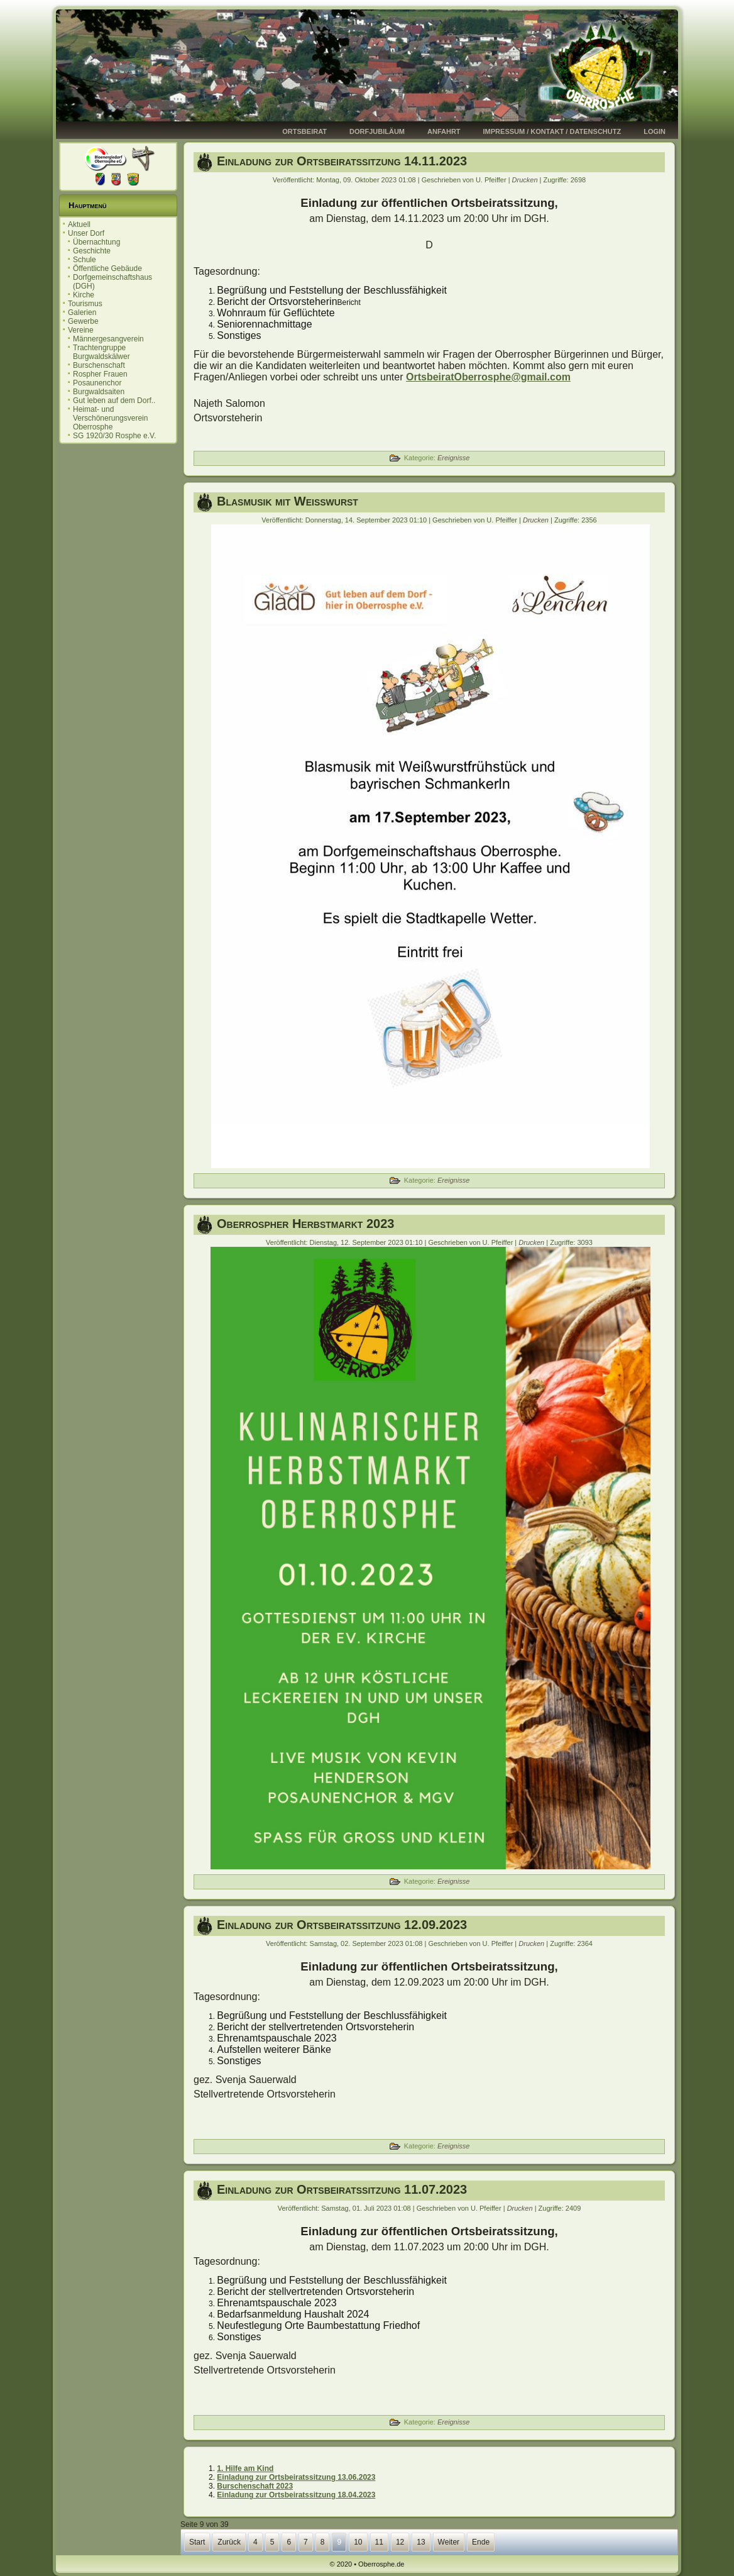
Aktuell (79, 224)
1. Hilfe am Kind (245, 2468)
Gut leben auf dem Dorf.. (114, 400)
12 (400, 2542)
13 (421, 2542)
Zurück (229, 2542)
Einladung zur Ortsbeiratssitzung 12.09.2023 (342, 1925)
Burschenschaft (99, 365)
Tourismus (85, 303)
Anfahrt (444, 131)
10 (358, 2542)
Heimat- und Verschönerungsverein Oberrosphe (110, 418)
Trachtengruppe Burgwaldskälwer (101, 352)
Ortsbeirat (304, 131)
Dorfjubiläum (377, 131)
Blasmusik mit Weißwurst (287, 501)
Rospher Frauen (100, 374)
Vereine (81, 330)
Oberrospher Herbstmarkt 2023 (305, 1223)
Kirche (83, 294)
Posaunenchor (97, 383)
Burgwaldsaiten (98, 391)
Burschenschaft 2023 (255, 2486)
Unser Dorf (86, 233)
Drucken (526, 180)
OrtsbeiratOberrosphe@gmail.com (488, 377)
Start (197, 2542)
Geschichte (92, 250)
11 (379, 2542)
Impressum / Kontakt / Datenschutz (552, 131)
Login (655, 131)
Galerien (82, 312)
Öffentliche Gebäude (107, 268)
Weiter (448, 2542)
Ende (481, 2542)
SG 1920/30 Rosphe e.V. (114, 435)
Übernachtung (96, 242)
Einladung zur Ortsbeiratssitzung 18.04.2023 (296, 2494)
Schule (84, 259)
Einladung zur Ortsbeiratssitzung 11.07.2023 (342, 2189)
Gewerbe (83, 321)
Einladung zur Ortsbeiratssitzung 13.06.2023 (296, 2477)
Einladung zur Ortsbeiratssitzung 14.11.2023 (342, 161)
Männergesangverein (108, 338)
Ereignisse (453, 458)
